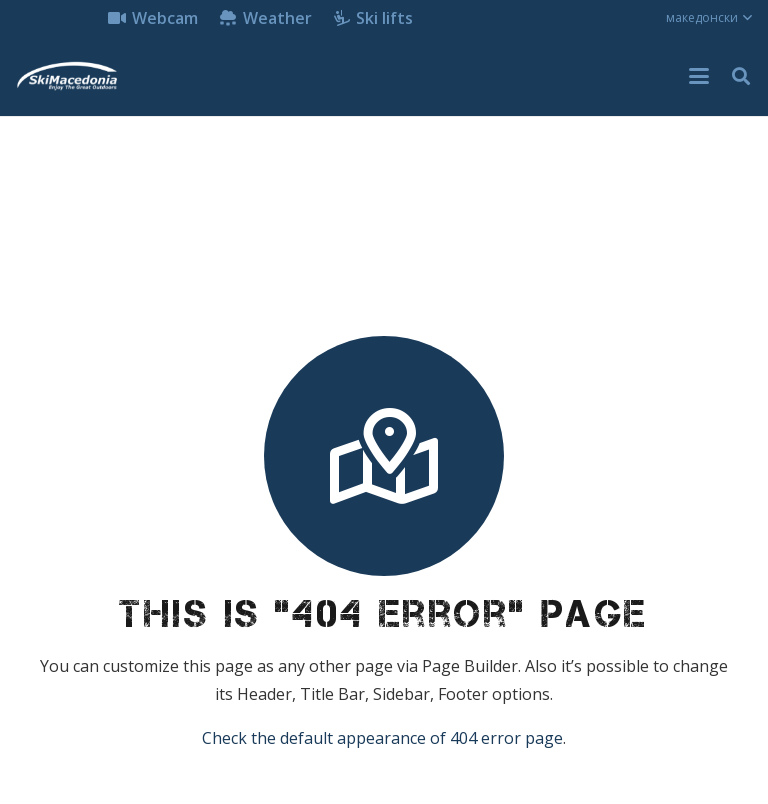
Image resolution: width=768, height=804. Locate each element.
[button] (709, 18)
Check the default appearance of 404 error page (382, 738)
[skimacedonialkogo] (66, 76)
